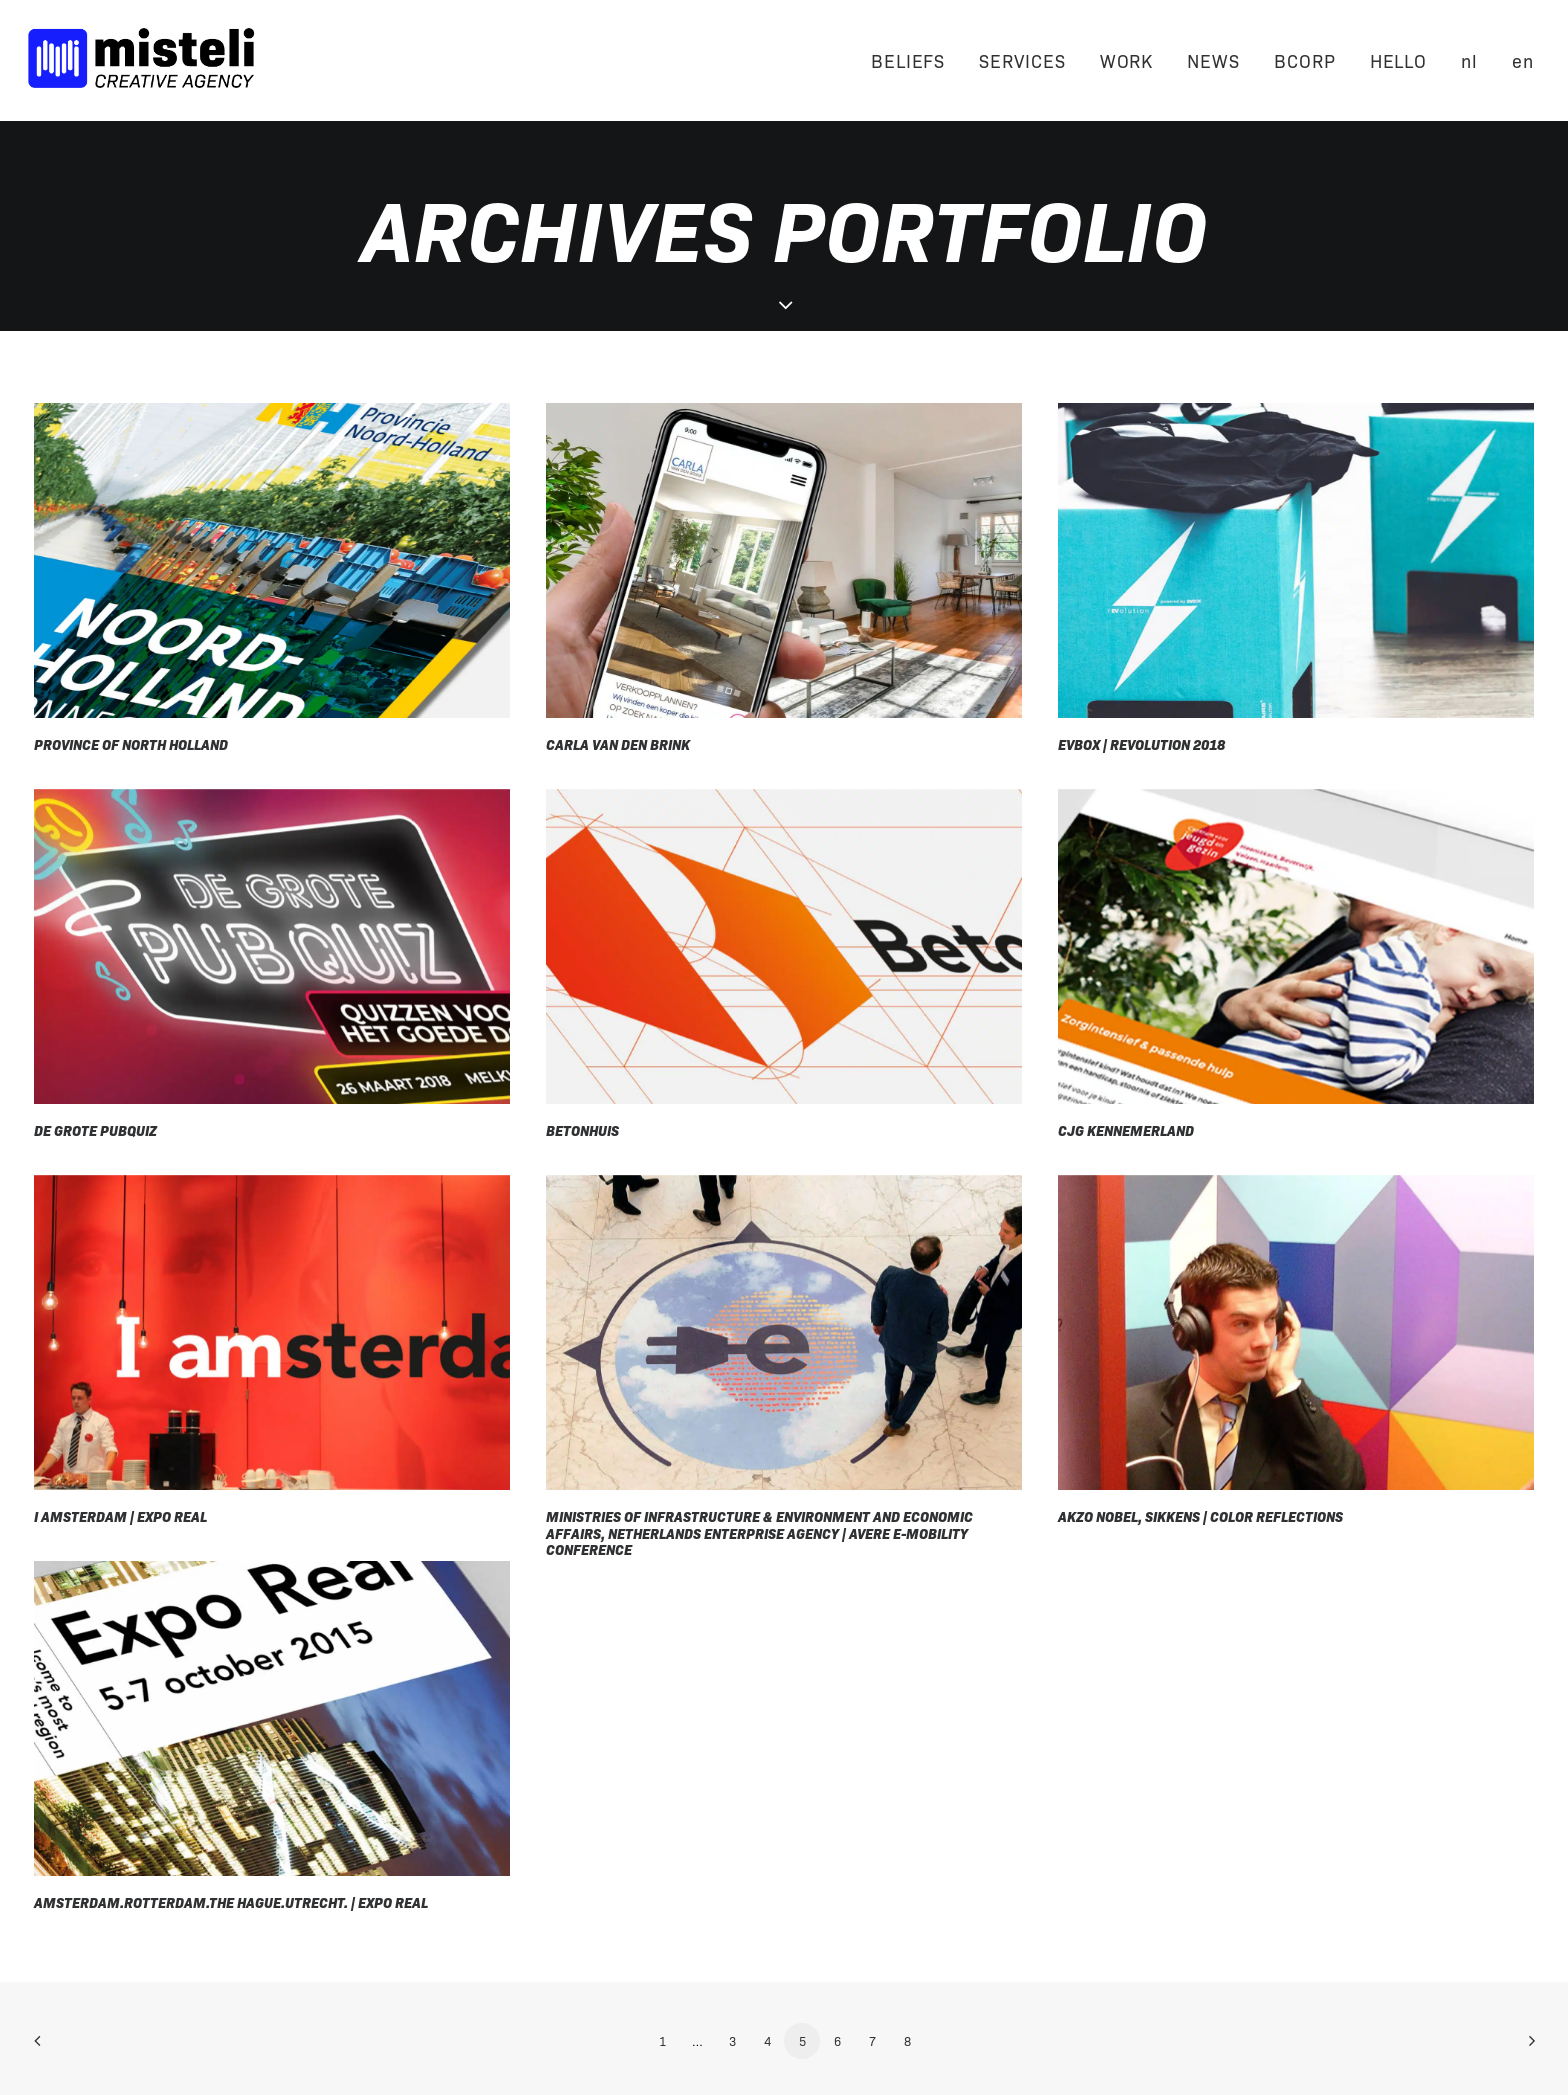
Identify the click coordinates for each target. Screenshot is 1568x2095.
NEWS (1213, 60)
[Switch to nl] (1469, 60)
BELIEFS (908, 60)
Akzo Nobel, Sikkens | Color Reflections (1200, 1516)
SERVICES (1022, 60)
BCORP (1305, 60)
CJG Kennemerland (1126, 1130)
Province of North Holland (131, 744)
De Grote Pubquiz (95, 1130)
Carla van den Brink (618, 744)
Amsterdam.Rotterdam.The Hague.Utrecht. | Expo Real (231, 1902)
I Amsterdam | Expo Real (120, 1516)
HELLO (1399, 60)
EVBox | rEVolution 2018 (1141, 744)
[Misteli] (141, 60)
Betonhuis (582, 1130)
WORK (1127, 60)
